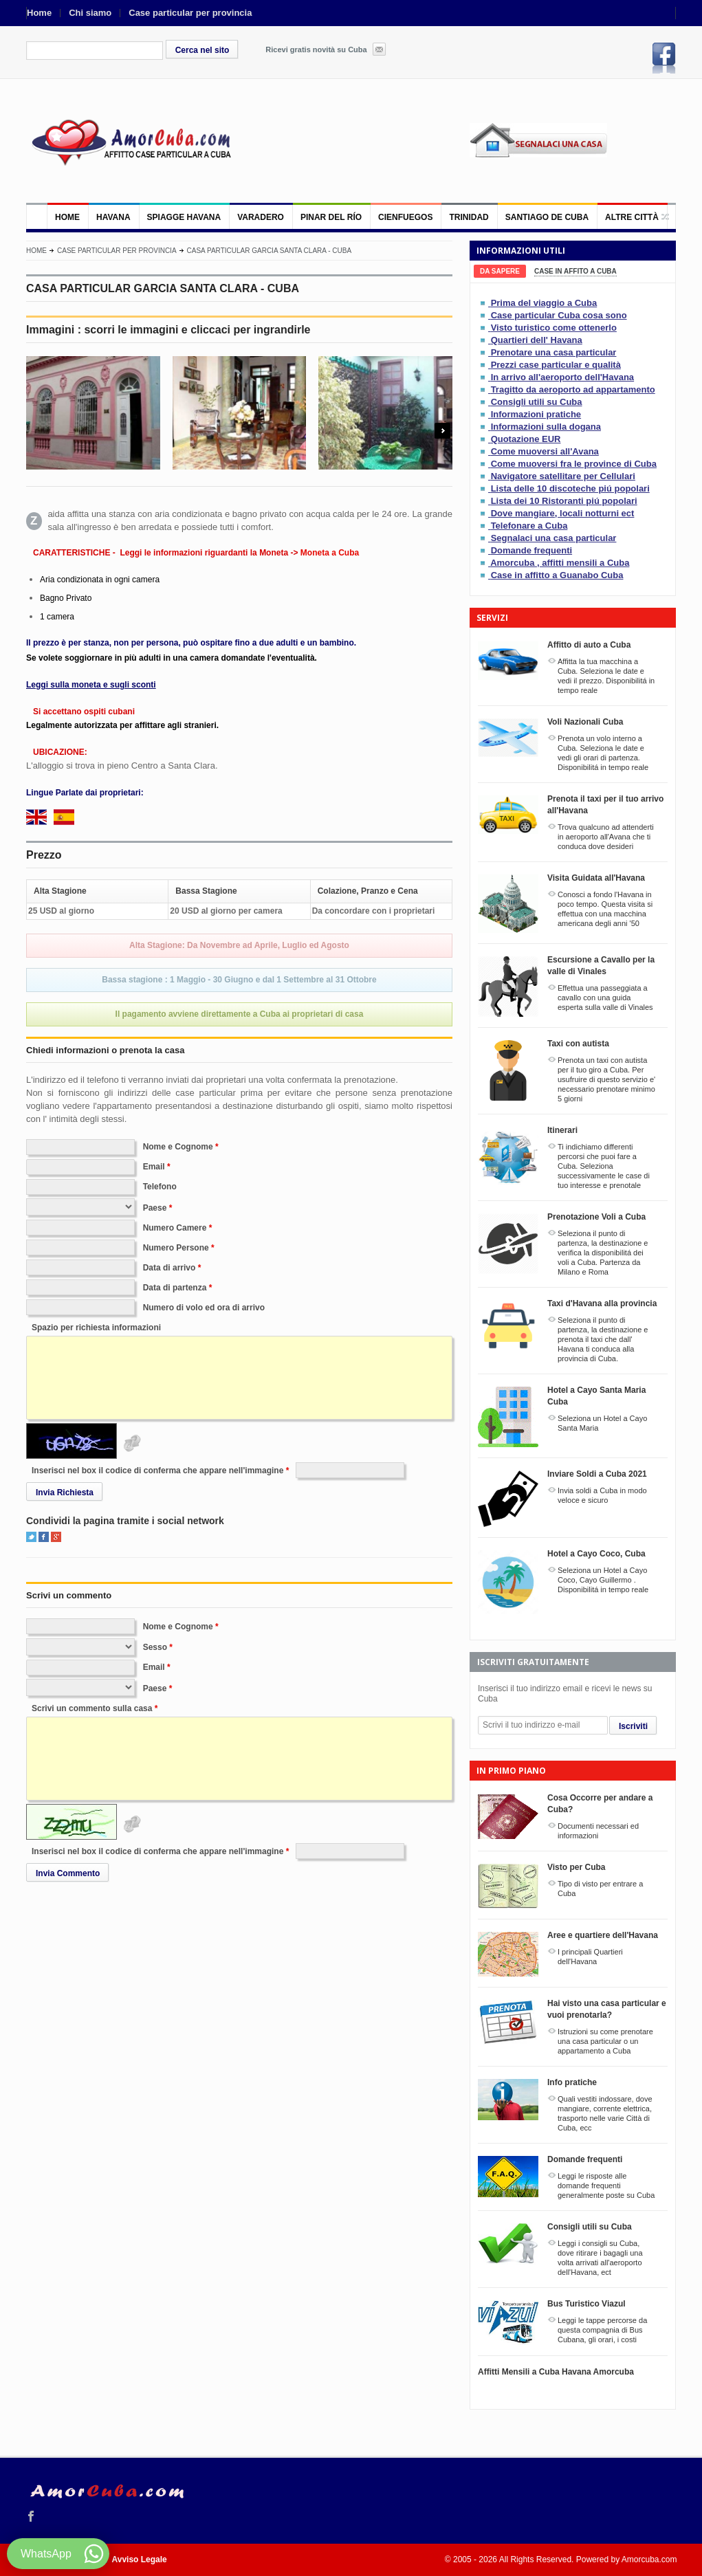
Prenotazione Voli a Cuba (596, 1217)
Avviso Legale (139, 2559)
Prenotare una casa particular (554, 352)
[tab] (500, 271)
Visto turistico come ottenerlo (554, 327)
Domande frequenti (531, 550)
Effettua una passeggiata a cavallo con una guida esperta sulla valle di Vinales (605, 997)
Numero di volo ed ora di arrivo (204, 1307)
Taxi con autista (578, 1043)
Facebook (664, 58)
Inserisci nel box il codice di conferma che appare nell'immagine (157, 1470)
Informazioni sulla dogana (546, 426)
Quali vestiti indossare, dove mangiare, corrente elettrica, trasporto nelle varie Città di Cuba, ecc (605, 2113)
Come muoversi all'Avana (545, 451)
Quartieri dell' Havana (536, 340)
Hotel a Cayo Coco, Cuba (596, 1554)
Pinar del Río (331, 217)
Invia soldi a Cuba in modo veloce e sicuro (602, 1495)
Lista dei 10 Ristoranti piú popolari (564, 501)
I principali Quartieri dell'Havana (590, 1957)
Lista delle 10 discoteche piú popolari (570, 488)
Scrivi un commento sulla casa (92, 1708)
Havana (113, 217)
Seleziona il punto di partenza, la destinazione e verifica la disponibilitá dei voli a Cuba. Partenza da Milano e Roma (603, 1252)
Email (154, 1166)
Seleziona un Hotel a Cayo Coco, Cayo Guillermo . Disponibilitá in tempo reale (603, 1580)
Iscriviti (633, 1726)
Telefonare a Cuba (529, 525)
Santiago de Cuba (547, 217)
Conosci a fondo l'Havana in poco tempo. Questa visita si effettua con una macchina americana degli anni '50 (605, 908)
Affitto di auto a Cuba (588, 645)
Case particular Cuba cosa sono (559, 315)
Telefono (160, 1186)
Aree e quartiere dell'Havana (602, 1935)
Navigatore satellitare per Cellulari (563, 476)
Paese (155, 1208)
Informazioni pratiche (536, 414)
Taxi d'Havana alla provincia (602, 1303)
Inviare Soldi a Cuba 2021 (597, 1474)
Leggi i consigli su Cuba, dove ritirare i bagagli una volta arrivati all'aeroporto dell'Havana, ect (600, 2257)
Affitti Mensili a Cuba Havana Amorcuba (556, 2372)
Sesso (155, 1647)
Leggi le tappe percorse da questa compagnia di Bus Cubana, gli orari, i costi (602, 2330)
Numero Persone (176, 1248)
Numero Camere (175, 1228)
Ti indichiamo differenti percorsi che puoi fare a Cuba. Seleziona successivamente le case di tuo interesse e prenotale (604, 1166)
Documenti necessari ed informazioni (598, 1831)
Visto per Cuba (576, 1867)
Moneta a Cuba (329, 553)
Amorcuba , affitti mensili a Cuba (559, 563)
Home (39, 13)
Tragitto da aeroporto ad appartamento (573, 389)
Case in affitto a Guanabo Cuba (557, 575)
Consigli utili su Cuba (536, 402)
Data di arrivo (169, 1268)
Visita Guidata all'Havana (596, 878)
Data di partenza (175, 1287)
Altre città (632, 217)
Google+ (56, 1537)
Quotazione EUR (526, 439)
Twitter (31, 1537)
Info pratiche (572, 2082)
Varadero (260, 217)
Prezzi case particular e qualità (556, 365)
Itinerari (562, 1130)
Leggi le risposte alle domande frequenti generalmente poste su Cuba (606, 2185)
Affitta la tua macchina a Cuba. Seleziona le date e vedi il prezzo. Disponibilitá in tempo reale (606, 675)
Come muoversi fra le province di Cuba (574, 464)
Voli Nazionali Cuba (585, 722)
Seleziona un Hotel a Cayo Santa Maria (602, 1423)
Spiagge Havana (184, 217)
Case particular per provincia (190, 13)
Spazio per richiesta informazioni (96, 1327)
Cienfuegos (405, 217)
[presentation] (500, 271)
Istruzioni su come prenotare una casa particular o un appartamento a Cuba (605, 2041)
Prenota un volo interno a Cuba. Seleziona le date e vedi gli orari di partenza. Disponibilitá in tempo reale (603, 752)
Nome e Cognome (178, 1147)
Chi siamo (90, 13)
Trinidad (468, 217)
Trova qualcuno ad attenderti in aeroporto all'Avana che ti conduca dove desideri (606, 836)
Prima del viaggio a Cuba (544, 303)
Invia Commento (68, 1873)
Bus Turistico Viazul (586, 2304)
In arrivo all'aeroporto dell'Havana (562, 377)
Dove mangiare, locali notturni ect (563, 513)
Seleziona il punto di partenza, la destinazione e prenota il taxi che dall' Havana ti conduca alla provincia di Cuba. (603, 1339)
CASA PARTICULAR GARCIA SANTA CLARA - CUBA (269, 250)
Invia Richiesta (65, 1492)
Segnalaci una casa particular (554, 538)
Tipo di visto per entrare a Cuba (600, 1888)
